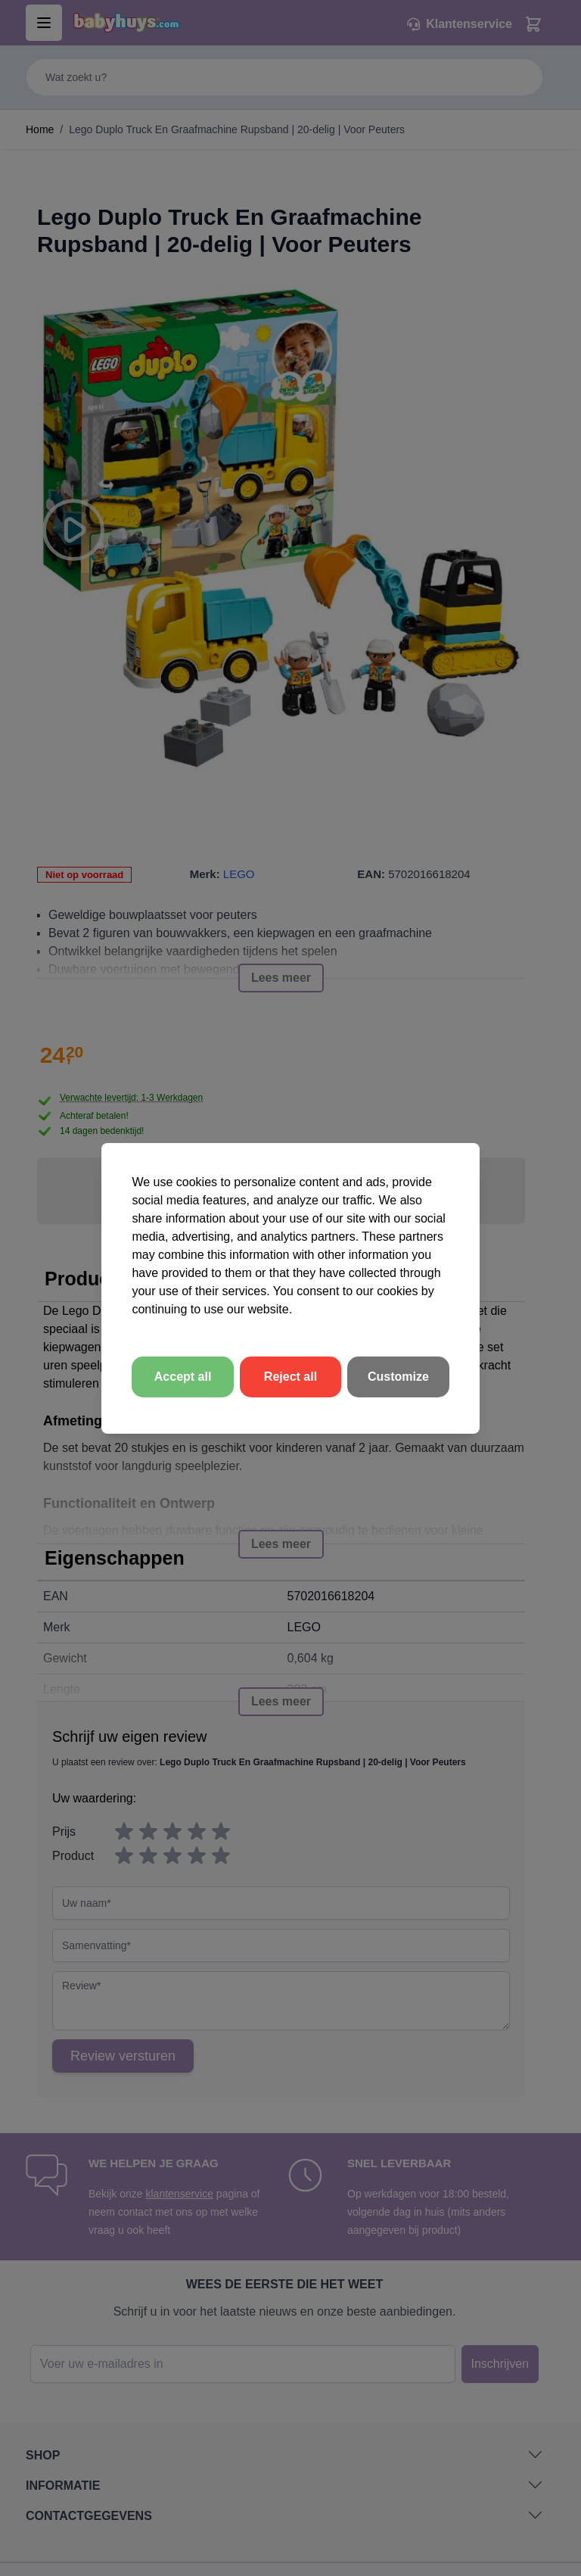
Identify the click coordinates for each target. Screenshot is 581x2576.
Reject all (290, 1376)
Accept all (183, 1376)
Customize (398, 1376)
